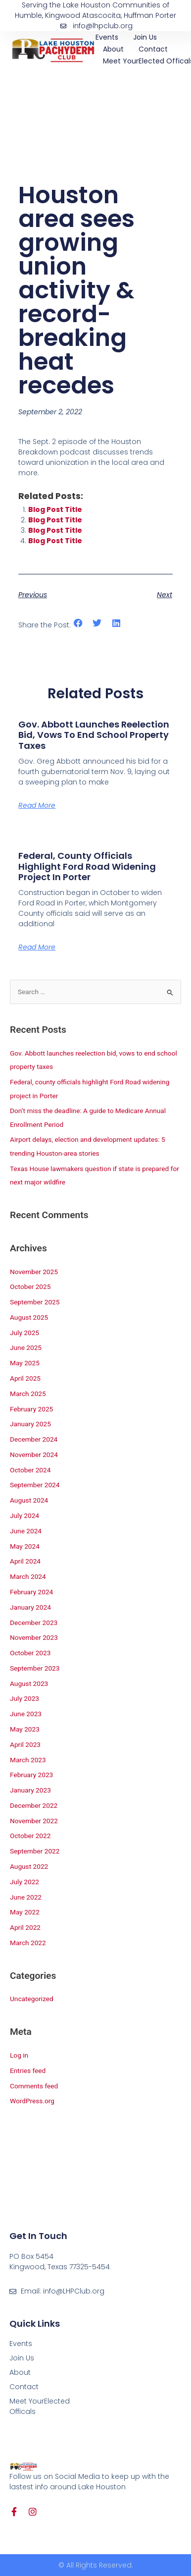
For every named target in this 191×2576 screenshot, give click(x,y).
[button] (78, 623)
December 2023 (33, 1622)
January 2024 (30, 1607)
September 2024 (34, 1485)
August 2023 (29, 1683)
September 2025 (34, 1302)
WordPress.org (32, 2101)
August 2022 (29, 1866)
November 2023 (34, 1637)
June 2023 (26, 1714)
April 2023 (25, 1744)
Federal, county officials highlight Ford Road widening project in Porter (87, 866)
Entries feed (28, 2070)
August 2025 (29, 1317)
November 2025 (34, 1272)
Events (107, 37)
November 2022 (34, 1821)
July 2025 (24, 1333)
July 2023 (24, 1698)
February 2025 (31, 1409)
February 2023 (31, 1775)
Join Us (145, 37)
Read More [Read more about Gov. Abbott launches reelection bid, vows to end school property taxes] (36, 805)
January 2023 (30, 1790)
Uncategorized (31, 1999)
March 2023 (28, 1760)
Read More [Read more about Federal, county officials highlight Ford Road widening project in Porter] (36, 947)
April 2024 (25, 1561)
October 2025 (30, 1286)
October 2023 (30, 1653)
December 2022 (33, 1805)
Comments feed (34, 2086)
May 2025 (25, 1363)
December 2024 (33, 1439)
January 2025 (30, 1424)
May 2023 (25, 1729)
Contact (153, 49)
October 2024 (30, 1470)
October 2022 (30, 1836)
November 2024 (34, 1454)
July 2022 (24, 1882)
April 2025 (25, 1378)
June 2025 (26, 1347)
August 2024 (29, 1500)
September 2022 (34, 1851)
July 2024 (24, 1515)
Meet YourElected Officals (39, 2406)
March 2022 (28, 1943)
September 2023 (34, 1668)
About (113, 49)
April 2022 (25, 1927)
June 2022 (26, 1897)
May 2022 (25, 1912)
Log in (19, 2055)
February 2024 (31, 1592)
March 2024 (28, 1576)
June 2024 (26, 1531)
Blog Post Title (55, 509)
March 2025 (28, 1394)
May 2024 (25, 1546)
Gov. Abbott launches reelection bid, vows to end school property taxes (93, 735)
